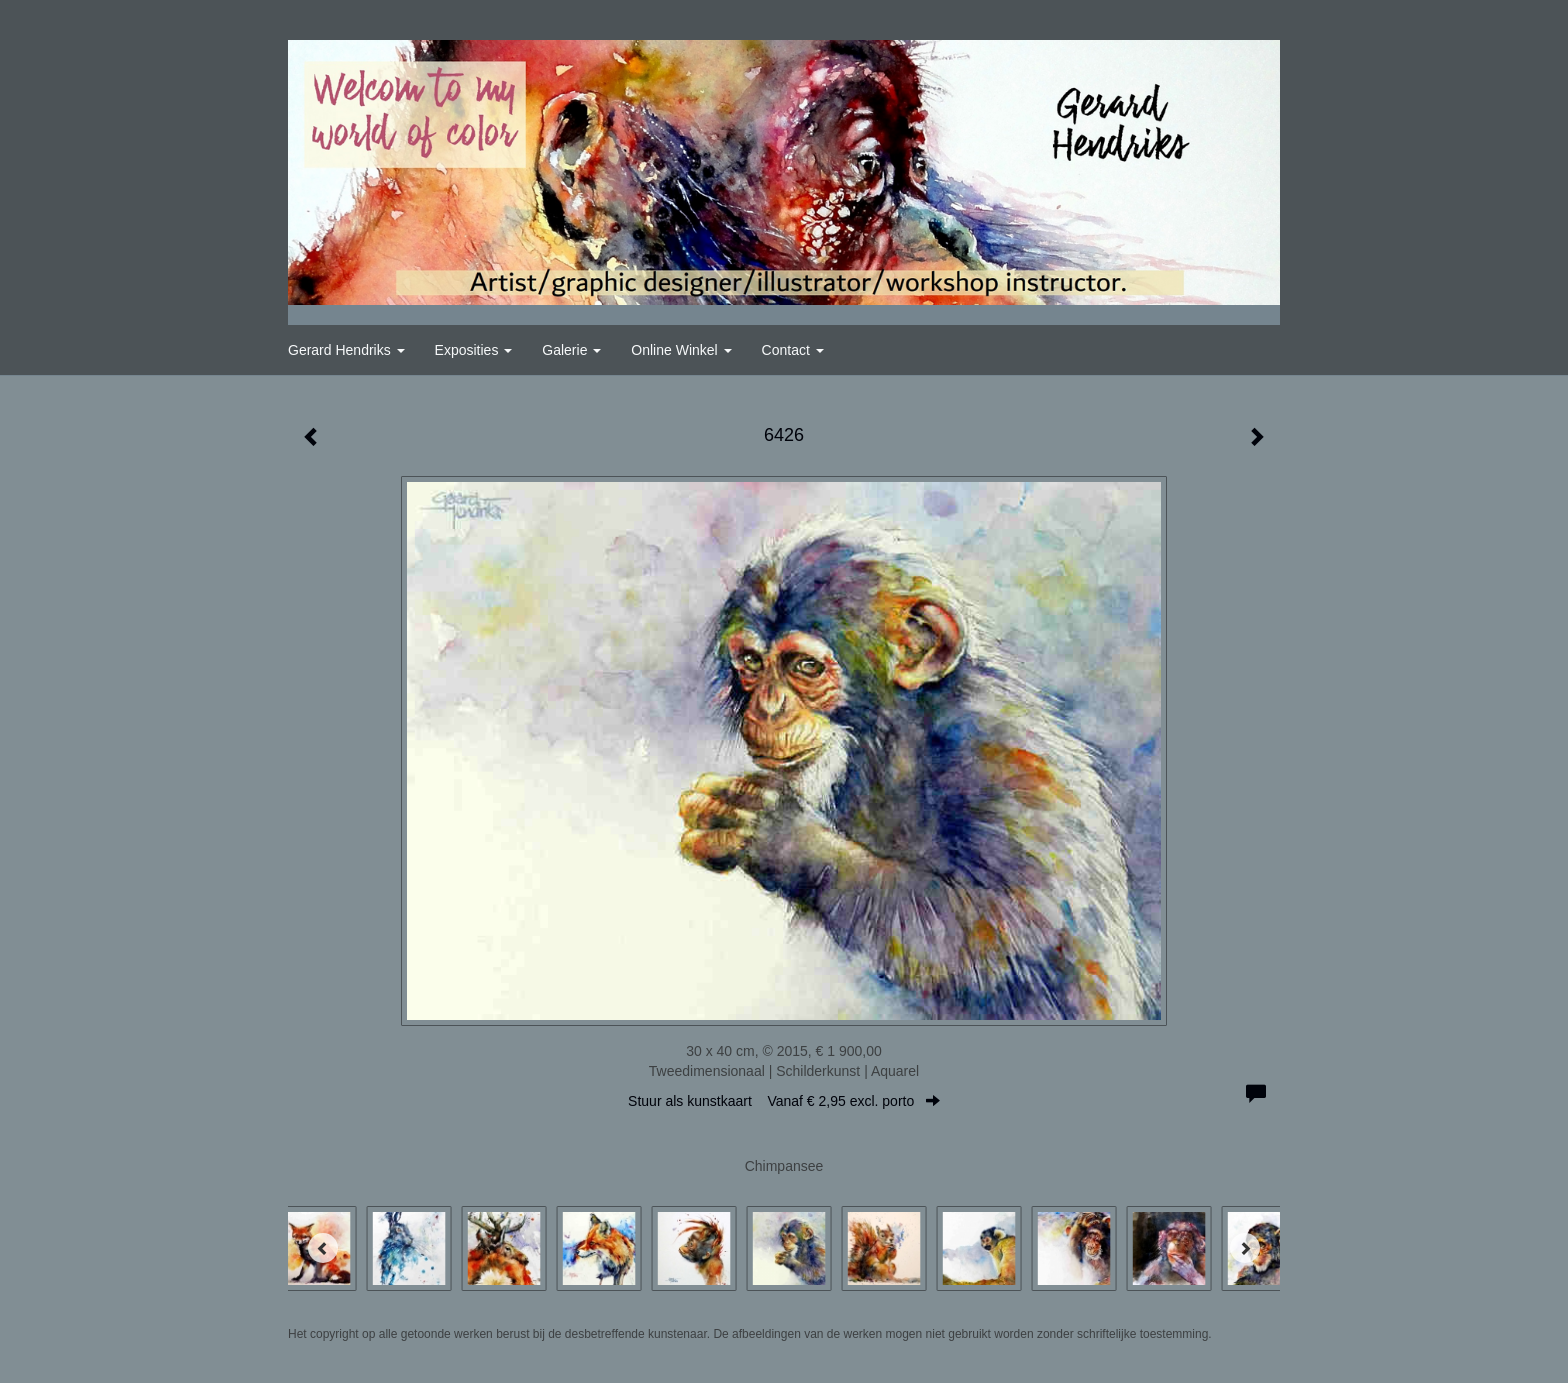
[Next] (1245, 1248)
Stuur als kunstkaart (784, 1101)
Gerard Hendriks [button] (346, 350)
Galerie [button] (571, 350)
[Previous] (323, 1248)
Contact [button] (793, 350)
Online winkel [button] (681, 350)
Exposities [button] (474, 350)
